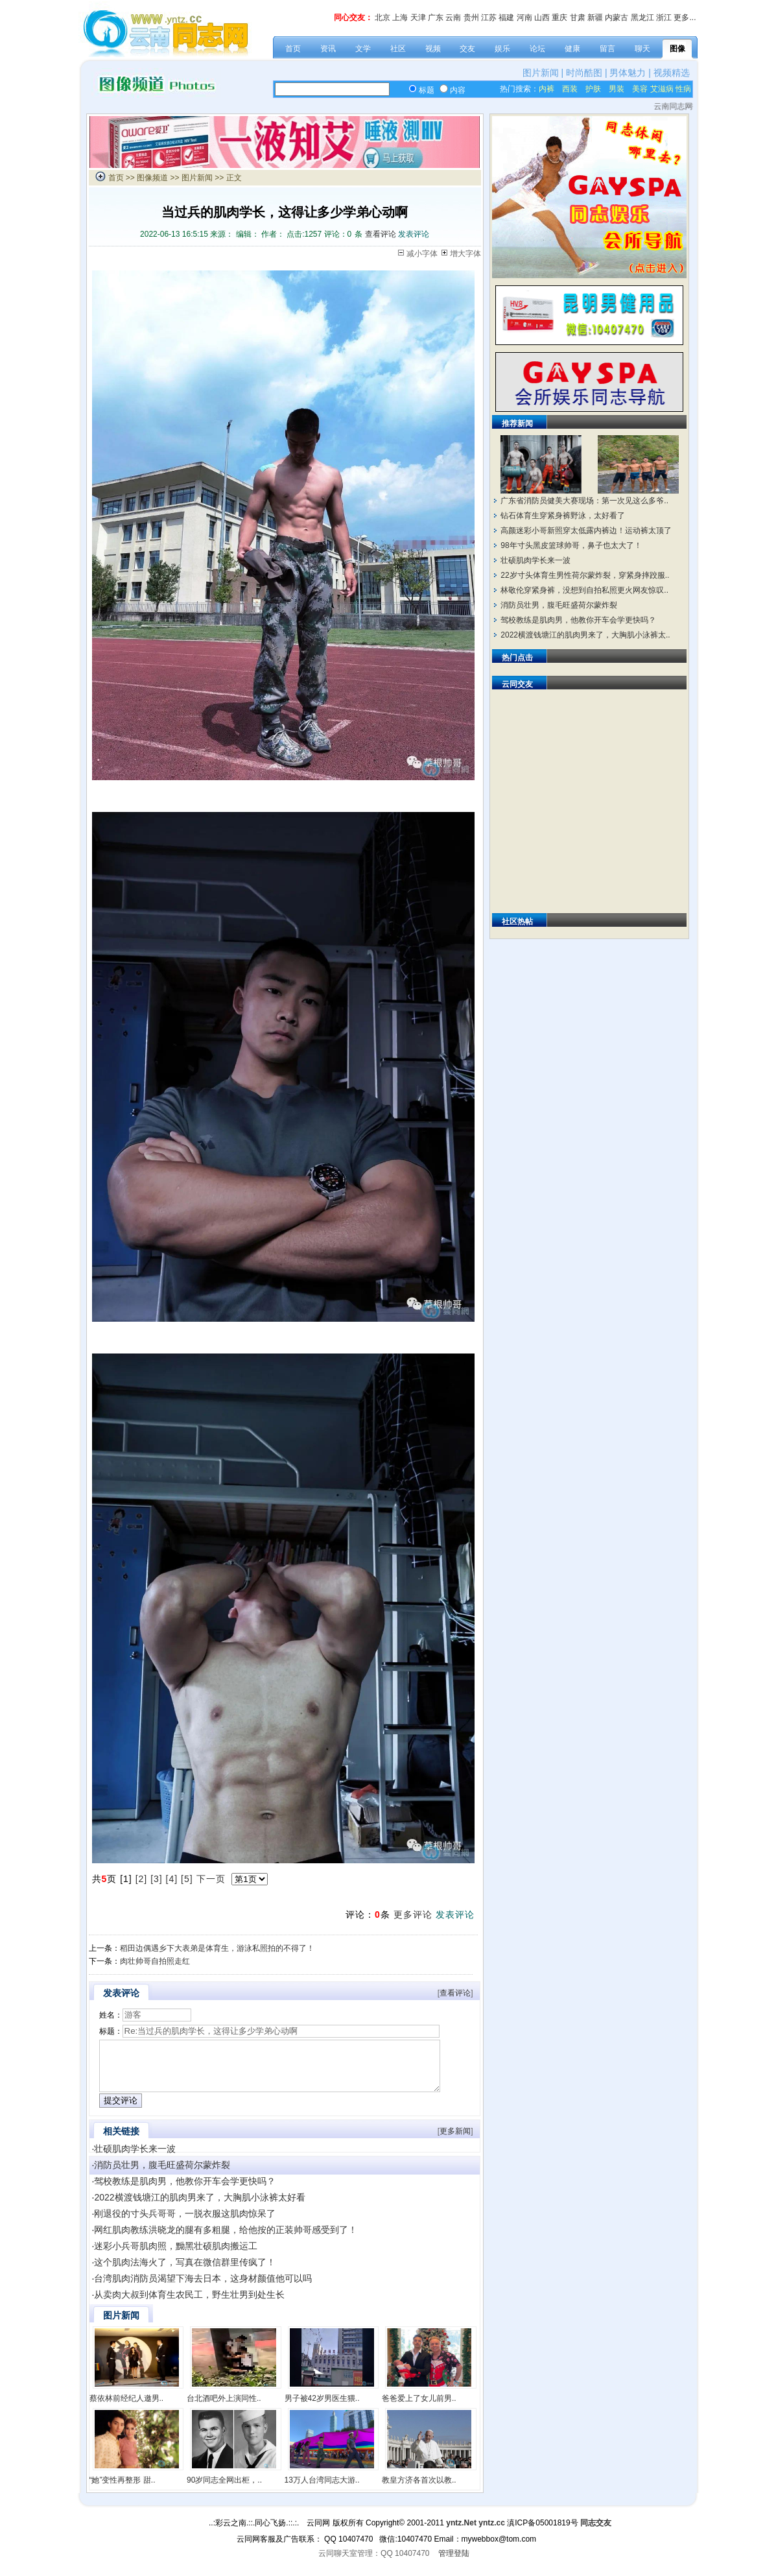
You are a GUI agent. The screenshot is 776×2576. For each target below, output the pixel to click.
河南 (524, 17)
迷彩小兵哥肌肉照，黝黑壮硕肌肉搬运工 (175, 2255)
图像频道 (152, 177)
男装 (616, 88)
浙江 (664, 17)
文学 (363, 48)
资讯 (328, 48)
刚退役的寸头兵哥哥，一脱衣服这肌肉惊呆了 (185, 2223)
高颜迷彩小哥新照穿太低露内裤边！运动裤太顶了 (586, 530)
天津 (418, 17)
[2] (141, 1879)
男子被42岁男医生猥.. (322, 2408)
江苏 (489, 17)
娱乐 (502, 48)
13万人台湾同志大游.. (322, 2489)
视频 (433, 48)
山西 (542, 17)
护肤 (593, 88)
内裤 (546, 88)
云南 (453, 17)
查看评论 (380, 234)
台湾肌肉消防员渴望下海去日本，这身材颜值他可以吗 (203, 2288)
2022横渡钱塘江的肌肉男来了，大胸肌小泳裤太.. (585, 634)
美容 (640, 88)
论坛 (537, 48)
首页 (293, 48)
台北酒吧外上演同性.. (224, 2408)
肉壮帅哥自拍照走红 (155, 1961)
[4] (172, 1879)
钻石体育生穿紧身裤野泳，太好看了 (562, 515)
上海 (400, 17)
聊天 (642, 48)
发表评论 (413, 234)
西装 (570, 88)
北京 (382, 17)
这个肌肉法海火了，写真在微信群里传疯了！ (185, 2272)
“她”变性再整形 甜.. (122, 2489)
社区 (398, 48)
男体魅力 (627, 72)
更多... (685, 17)
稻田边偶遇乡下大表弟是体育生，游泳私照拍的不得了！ (217, 1948)
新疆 (595, 17)
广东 (435, 17)
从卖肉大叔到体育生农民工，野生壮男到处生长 (189, 2304)
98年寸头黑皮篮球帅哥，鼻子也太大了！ (570, 545)
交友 (467, 48)
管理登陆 (453, 2563)
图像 (677, 48)
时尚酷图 (584, 72)
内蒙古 (616, 17)
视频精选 (671, 72)
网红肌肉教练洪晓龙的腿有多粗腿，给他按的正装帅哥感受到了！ (225, 2239)
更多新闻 (455, 2140)
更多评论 (413, 1914)
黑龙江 (642, 17)
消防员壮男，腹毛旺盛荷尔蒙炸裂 (162, 2174)
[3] (156, 1879)
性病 (683, 88)
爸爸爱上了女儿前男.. (419, 2408)
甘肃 (577, 17)
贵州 (471, 17)
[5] (187, 1879)
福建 (506, 17)
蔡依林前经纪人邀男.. (126, 2408)
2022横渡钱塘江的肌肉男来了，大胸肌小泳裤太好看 (199, 2207)
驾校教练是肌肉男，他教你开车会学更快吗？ (185, 2191)
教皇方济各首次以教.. (419, 2489)
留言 (607, 48)
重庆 (559, 17)
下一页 (211, 1879)
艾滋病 (662, 88)
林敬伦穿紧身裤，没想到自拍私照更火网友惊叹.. (584, 590)
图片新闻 (541, 72)
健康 (572, 48)
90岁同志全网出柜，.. (224, 2489)
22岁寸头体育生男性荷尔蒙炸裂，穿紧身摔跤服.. (584, 575)
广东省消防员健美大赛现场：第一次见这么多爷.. (584, 500)
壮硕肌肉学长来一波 (135, 2158)
